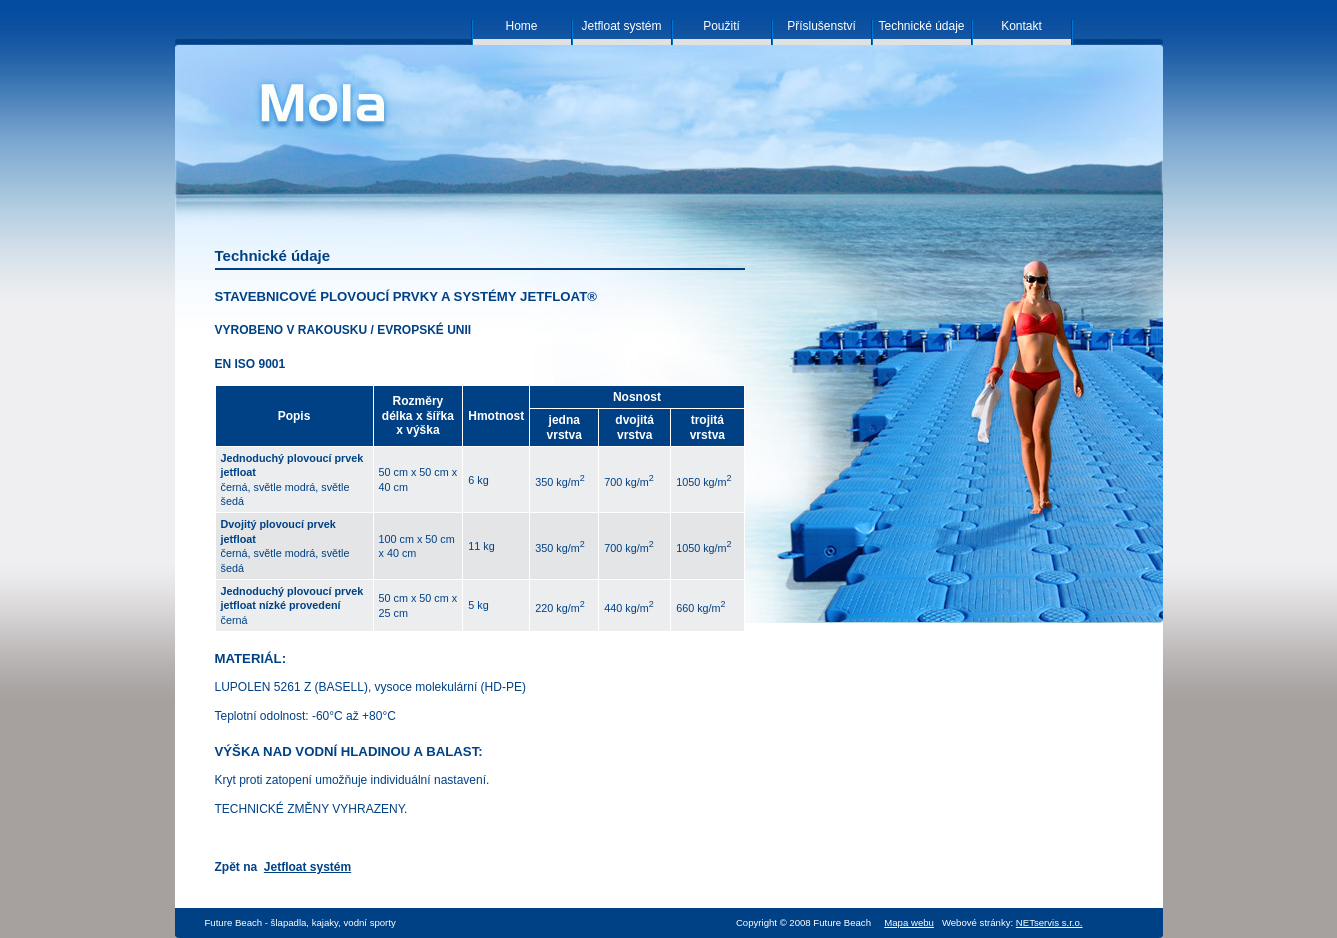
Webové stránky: (1012, 922)
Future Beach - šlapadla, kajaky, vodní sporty (300, 922)
